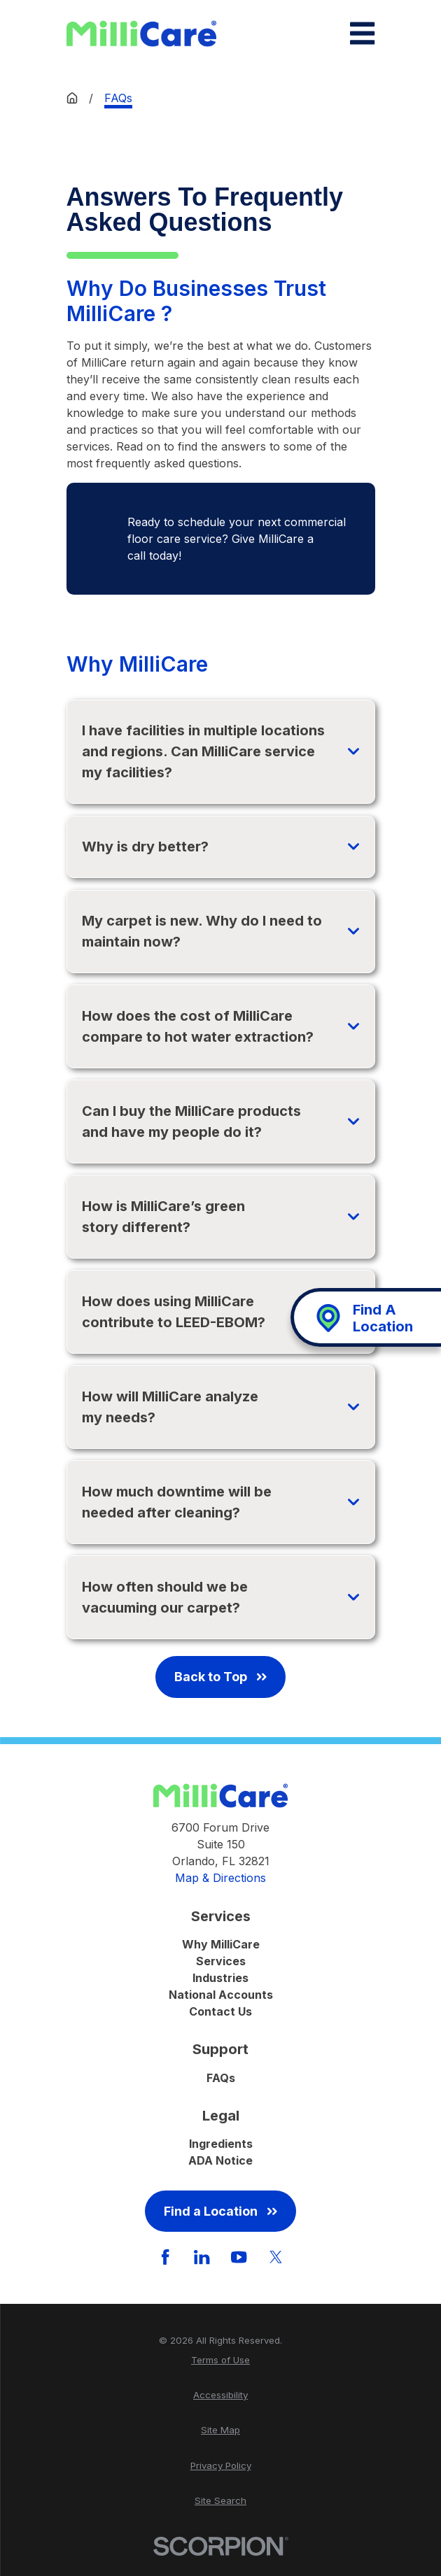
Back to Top (220, 1676)
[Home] (141, 34)
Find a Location (220, 2211)
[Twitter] (276, 2257)
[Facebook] (165, 2257)
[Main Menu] (362, 33)
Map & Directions (220, 1878)
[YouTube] (238, 2257)
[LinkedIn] (201, 2257)
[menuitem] (220, 2361)
